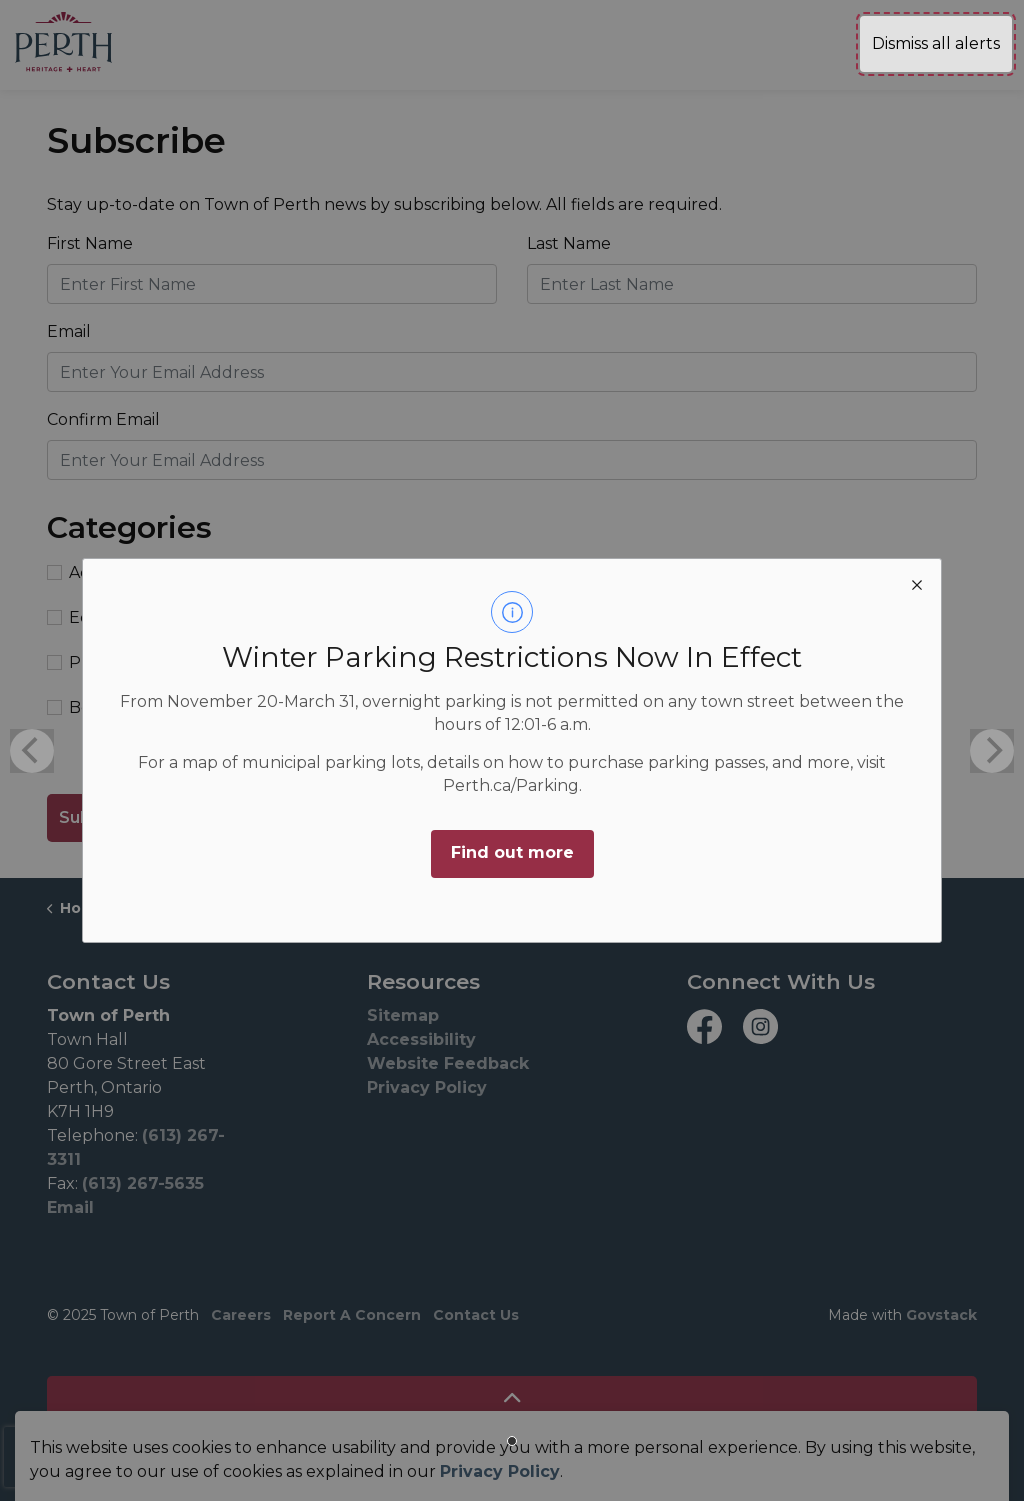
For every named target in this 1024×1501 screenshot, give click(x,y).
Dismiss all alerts (936, 43)
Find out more (512, 852)
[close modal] (917, 583)
